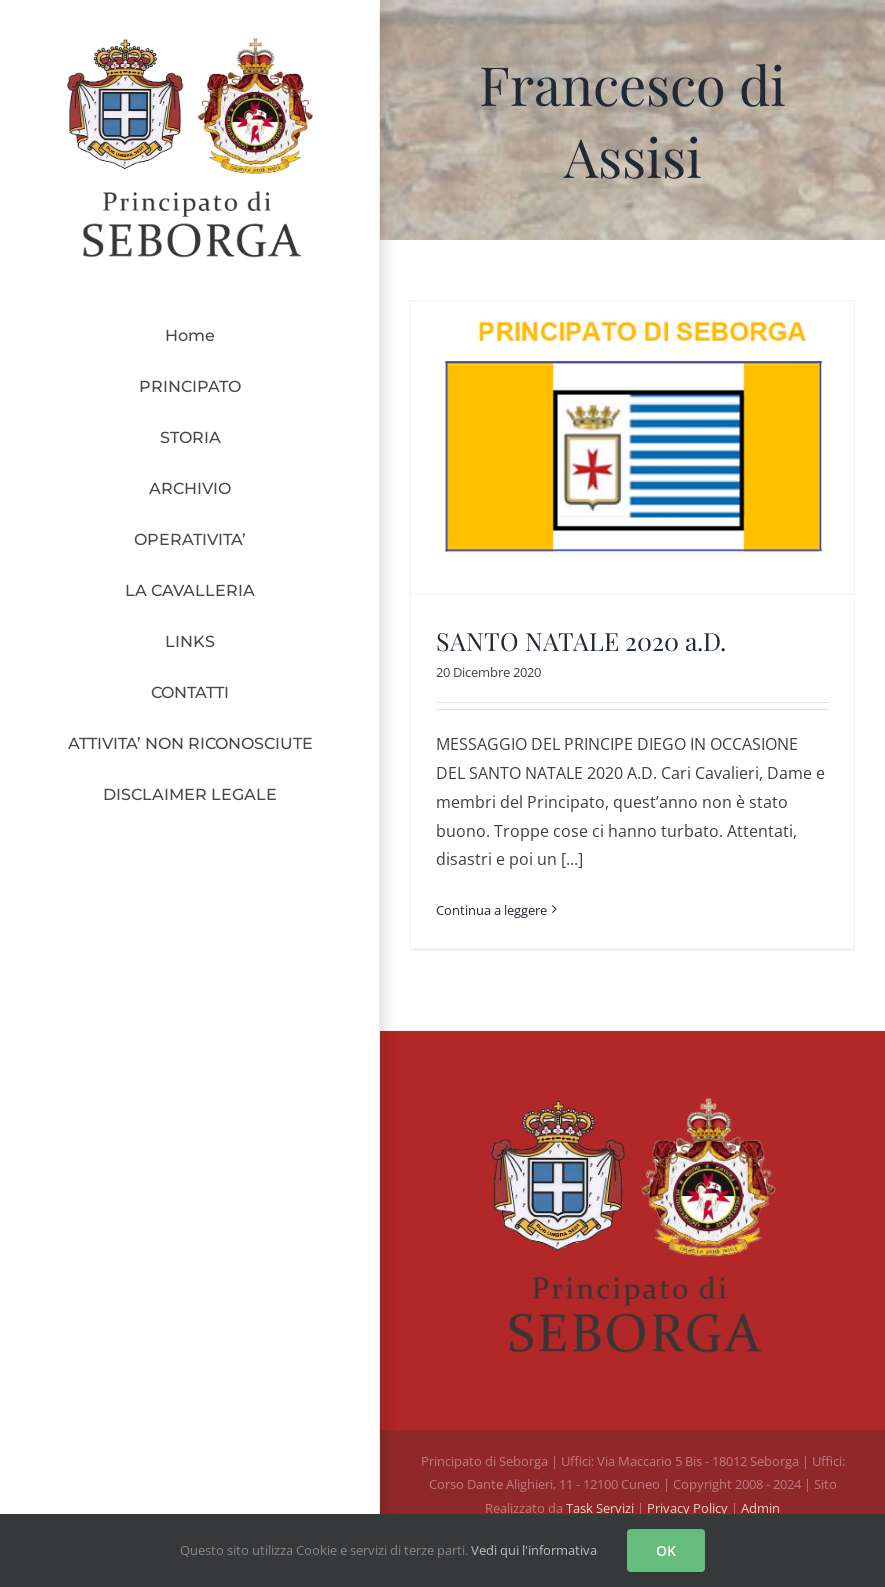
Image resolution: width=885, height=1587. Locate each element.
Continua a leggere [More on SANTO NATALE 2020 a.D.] (491, 910)
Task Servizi (600, 1508)
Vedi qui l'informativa (534, 1550)
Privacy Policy (689, 1508)
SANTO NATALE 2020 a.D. (581, 640)
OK (666, 1550)
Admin (760, 1508)
